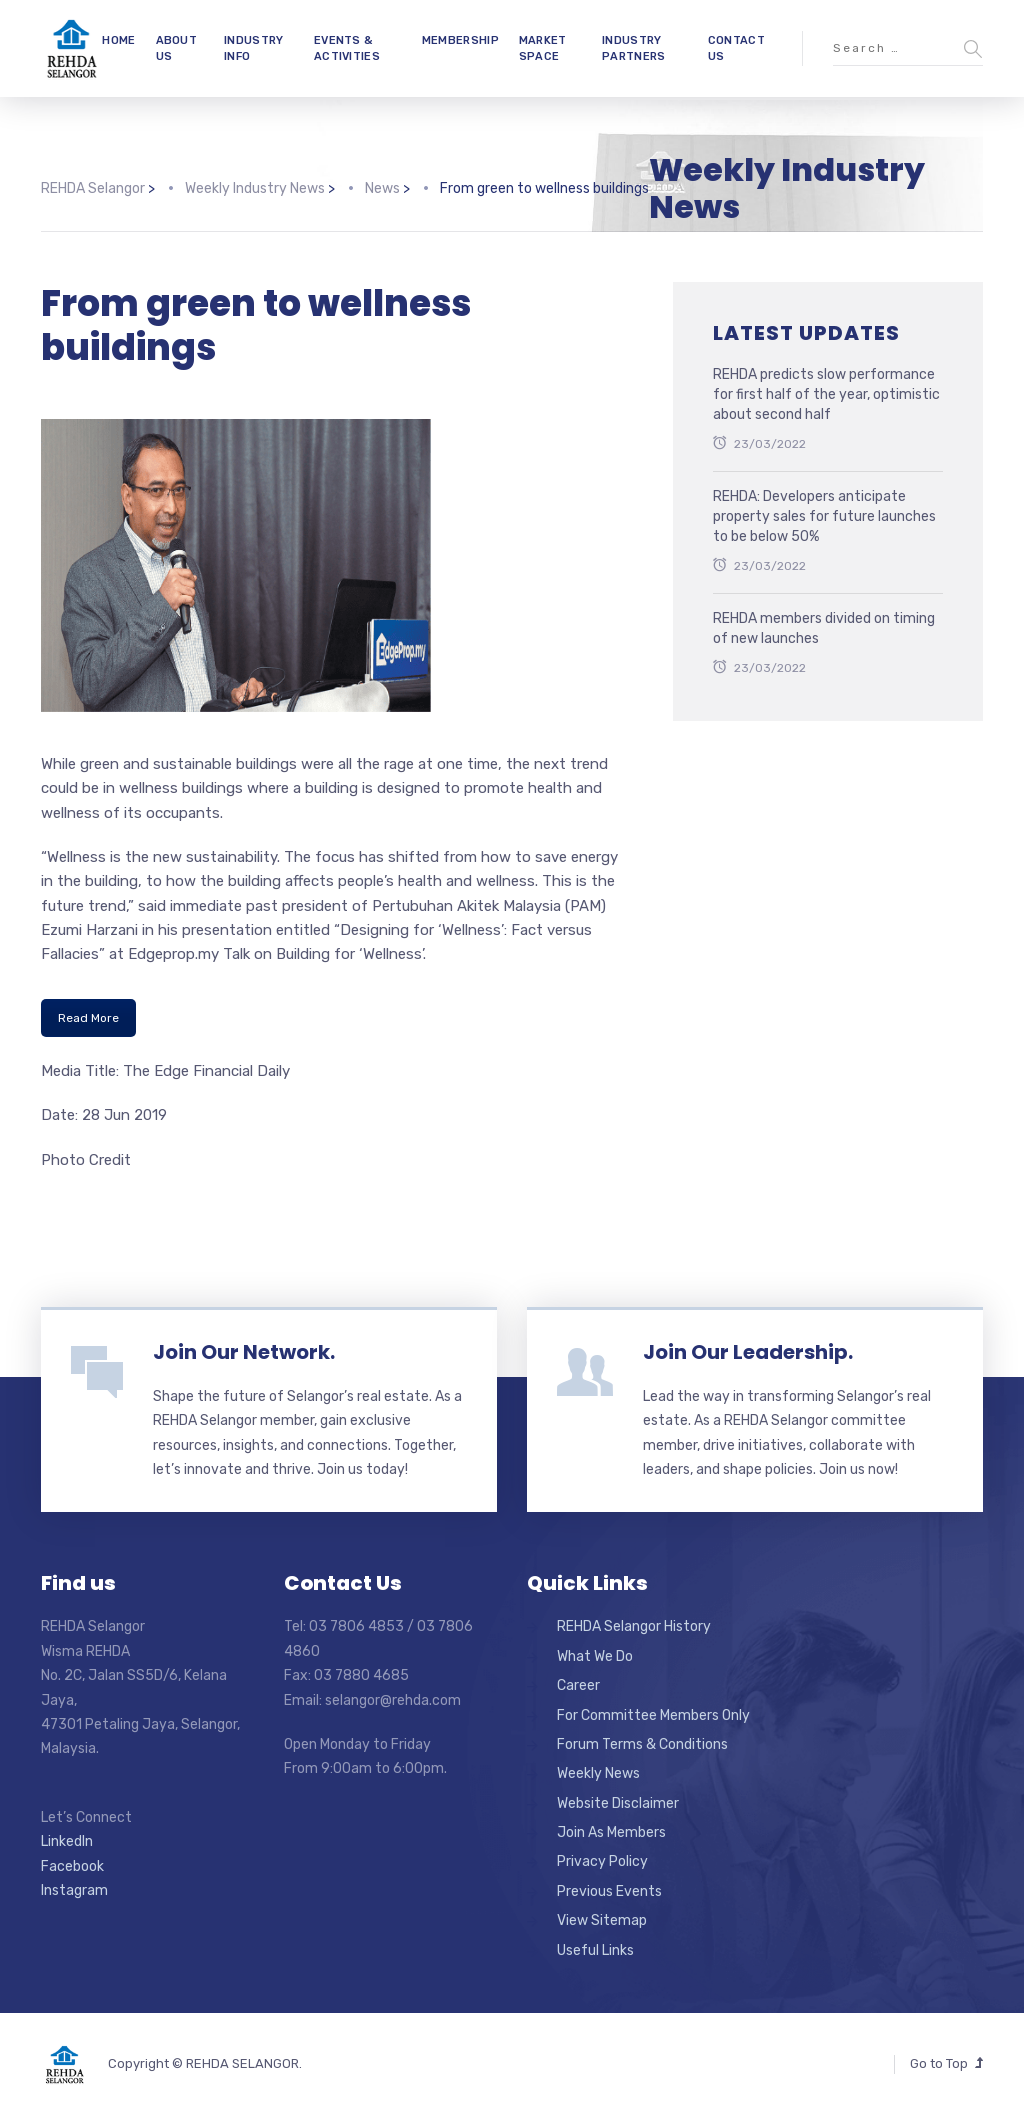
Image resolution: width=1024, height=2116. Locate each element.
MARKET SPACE (543, 48)
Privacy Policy (602, 1861)
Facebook (72, 1866)
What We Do (595, 1656)
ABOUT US (177, 48)
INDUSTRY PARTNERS (633, 48)
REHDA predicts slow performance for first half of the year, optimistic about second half (826, 394)
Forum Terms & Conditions (642, 1744)
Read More (88, 1018)
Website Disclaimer (618, 1803)
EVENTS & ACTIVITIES (347, 48)
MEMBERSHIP (460, 40)
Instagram (74, 1890)
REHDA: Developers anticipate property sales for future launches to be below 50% (824, 516)
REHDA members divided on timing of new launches (824, 628)
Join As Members (611, 1832)
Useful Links (595, 1950)
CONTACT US (736, 48)
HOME (118, 40)
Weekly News (598, 1773)
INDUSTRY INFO (253, 48)
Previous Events (609, 1891)
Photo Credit (86, 1160)
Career (578, 1685)
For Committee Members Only (653, 1715)
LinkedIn (67, 1841)
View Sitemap (602, 1920)
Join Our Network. (244, 1352)
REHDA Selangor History (634, 1626)
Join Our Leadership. (748, 1352)
